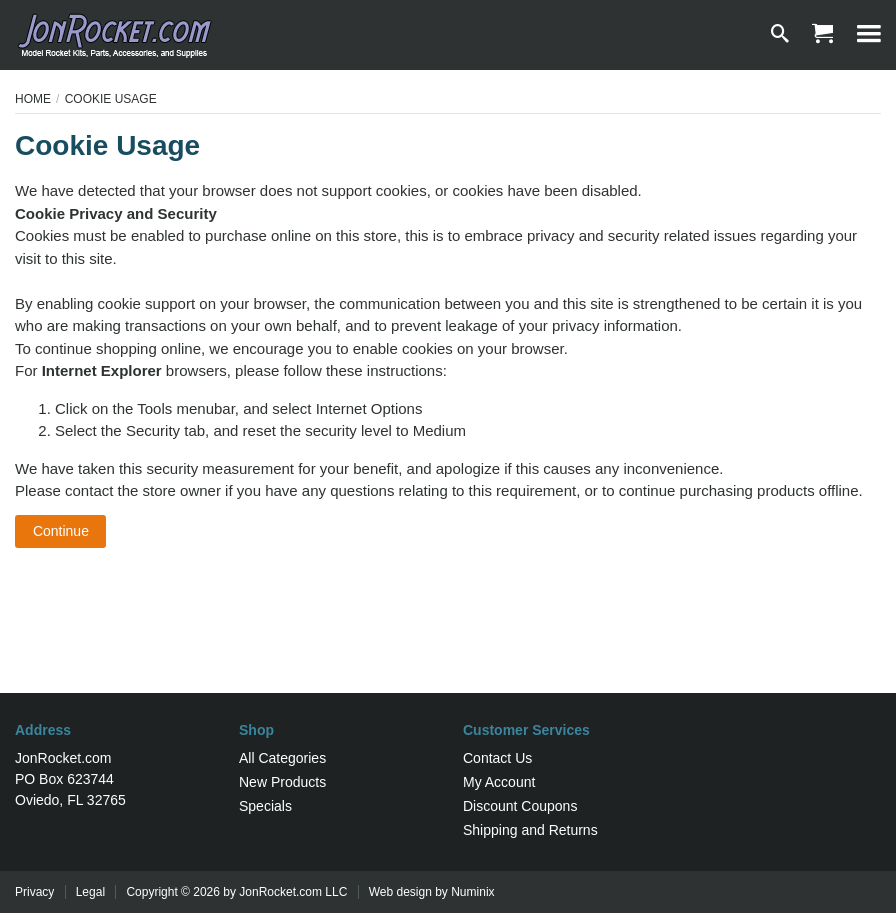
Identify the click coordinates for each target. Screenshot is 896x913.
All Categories (282, 758)
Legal (90, 892)
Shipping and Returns (530, 830)
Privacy (34, 892)
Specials (265, 806)
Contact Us (497, 758)
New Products (282, 782)
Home (33, 99)
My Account (499, 782)
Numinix (472, 892)
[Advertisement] (448, 628)
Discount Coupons (520, 806)
